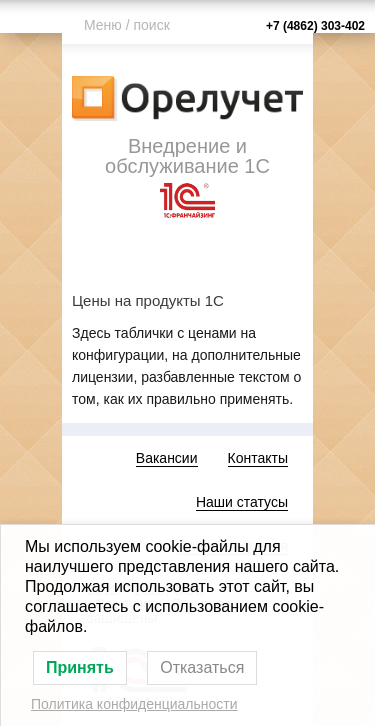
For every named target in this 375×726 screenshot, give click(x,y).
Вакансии (167, 458)
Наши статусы (242, 502)
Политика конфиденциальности (134, 704)
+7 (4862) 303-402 (315, 26)
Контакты (258, 458)
